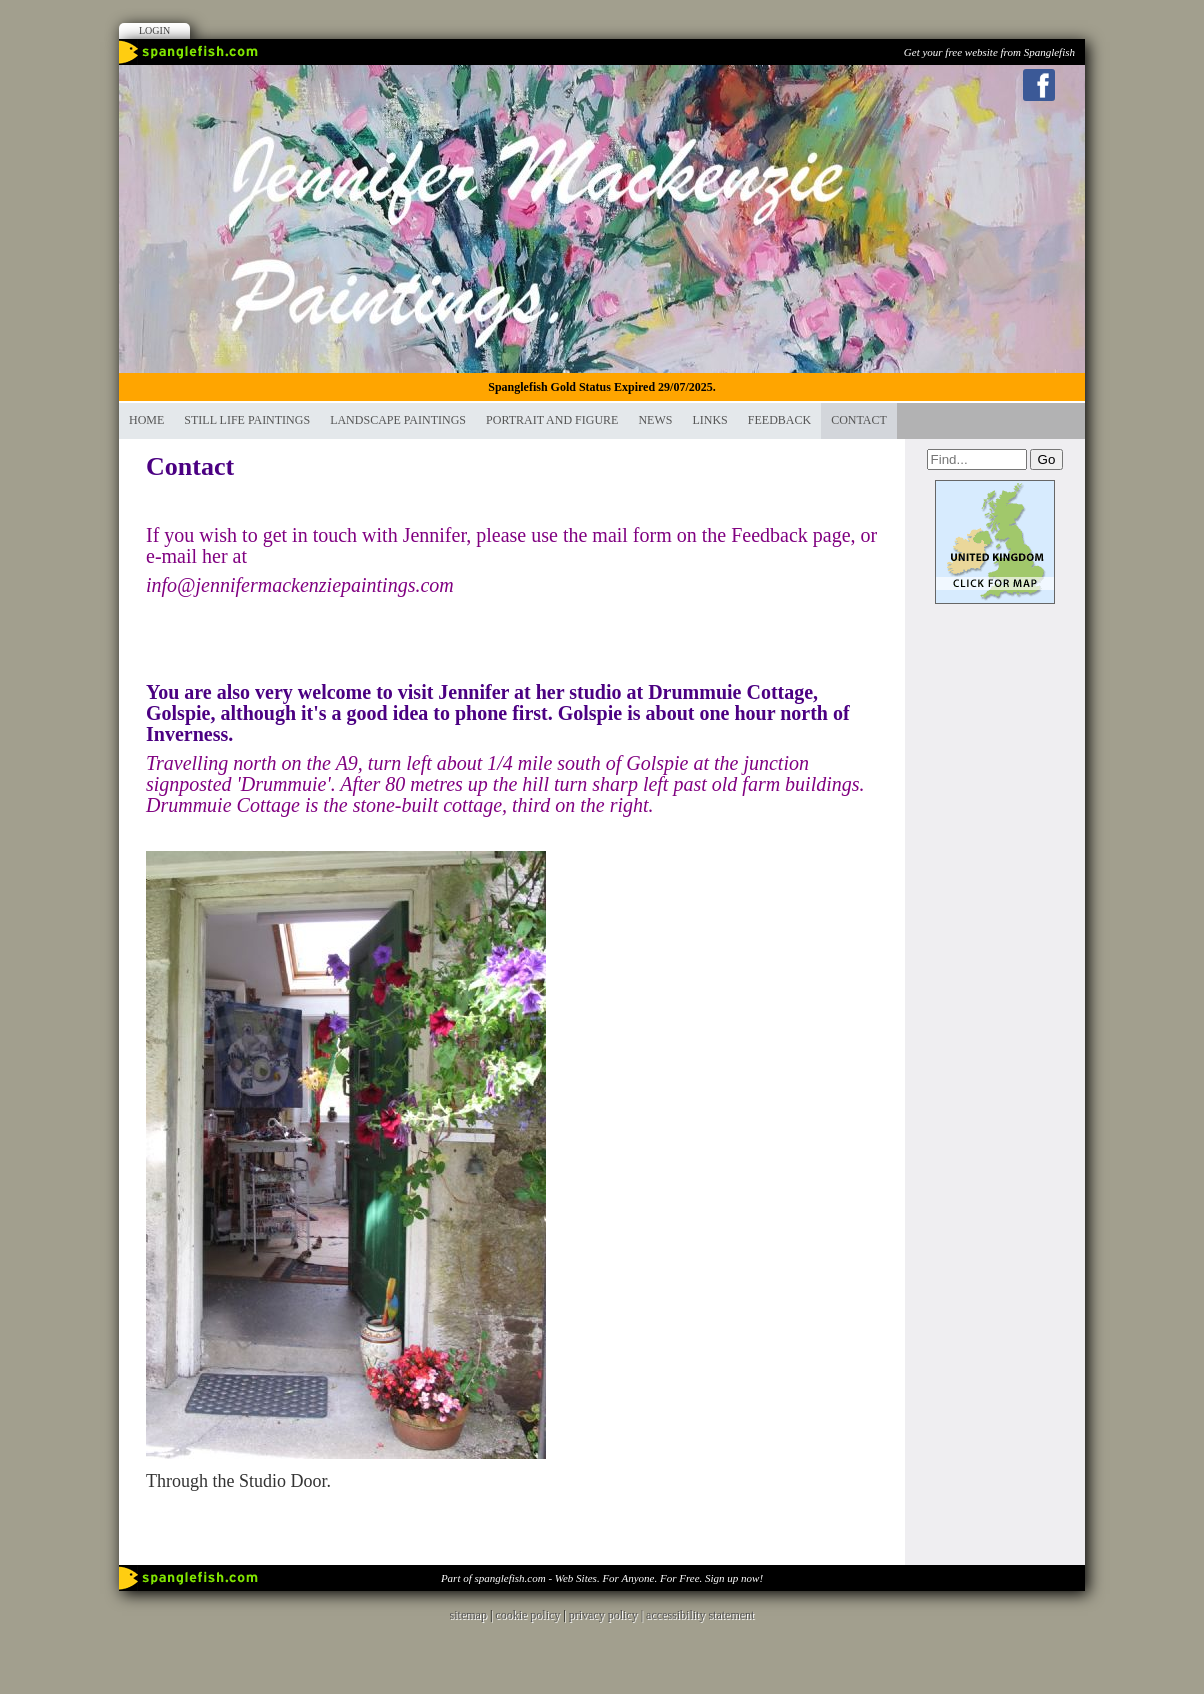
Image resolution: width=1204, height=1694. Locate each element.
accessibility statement (700, 1615)
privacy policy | (607, 1615)
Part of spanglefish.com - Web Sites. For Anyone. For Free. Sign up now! (602, 1578)
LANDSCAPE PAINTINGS (398, 420)
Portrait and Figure (552, 420)
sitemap (468, 1615)
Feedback (779, 420)
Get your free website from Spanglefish (989, 52)
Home (146, 420)
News (655, 420)
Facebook (1039, 85)
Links (709, 420)
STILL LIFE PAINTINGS (247, 420)
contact (859, 420)
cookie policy (527, 1615)
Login (154, 30)
